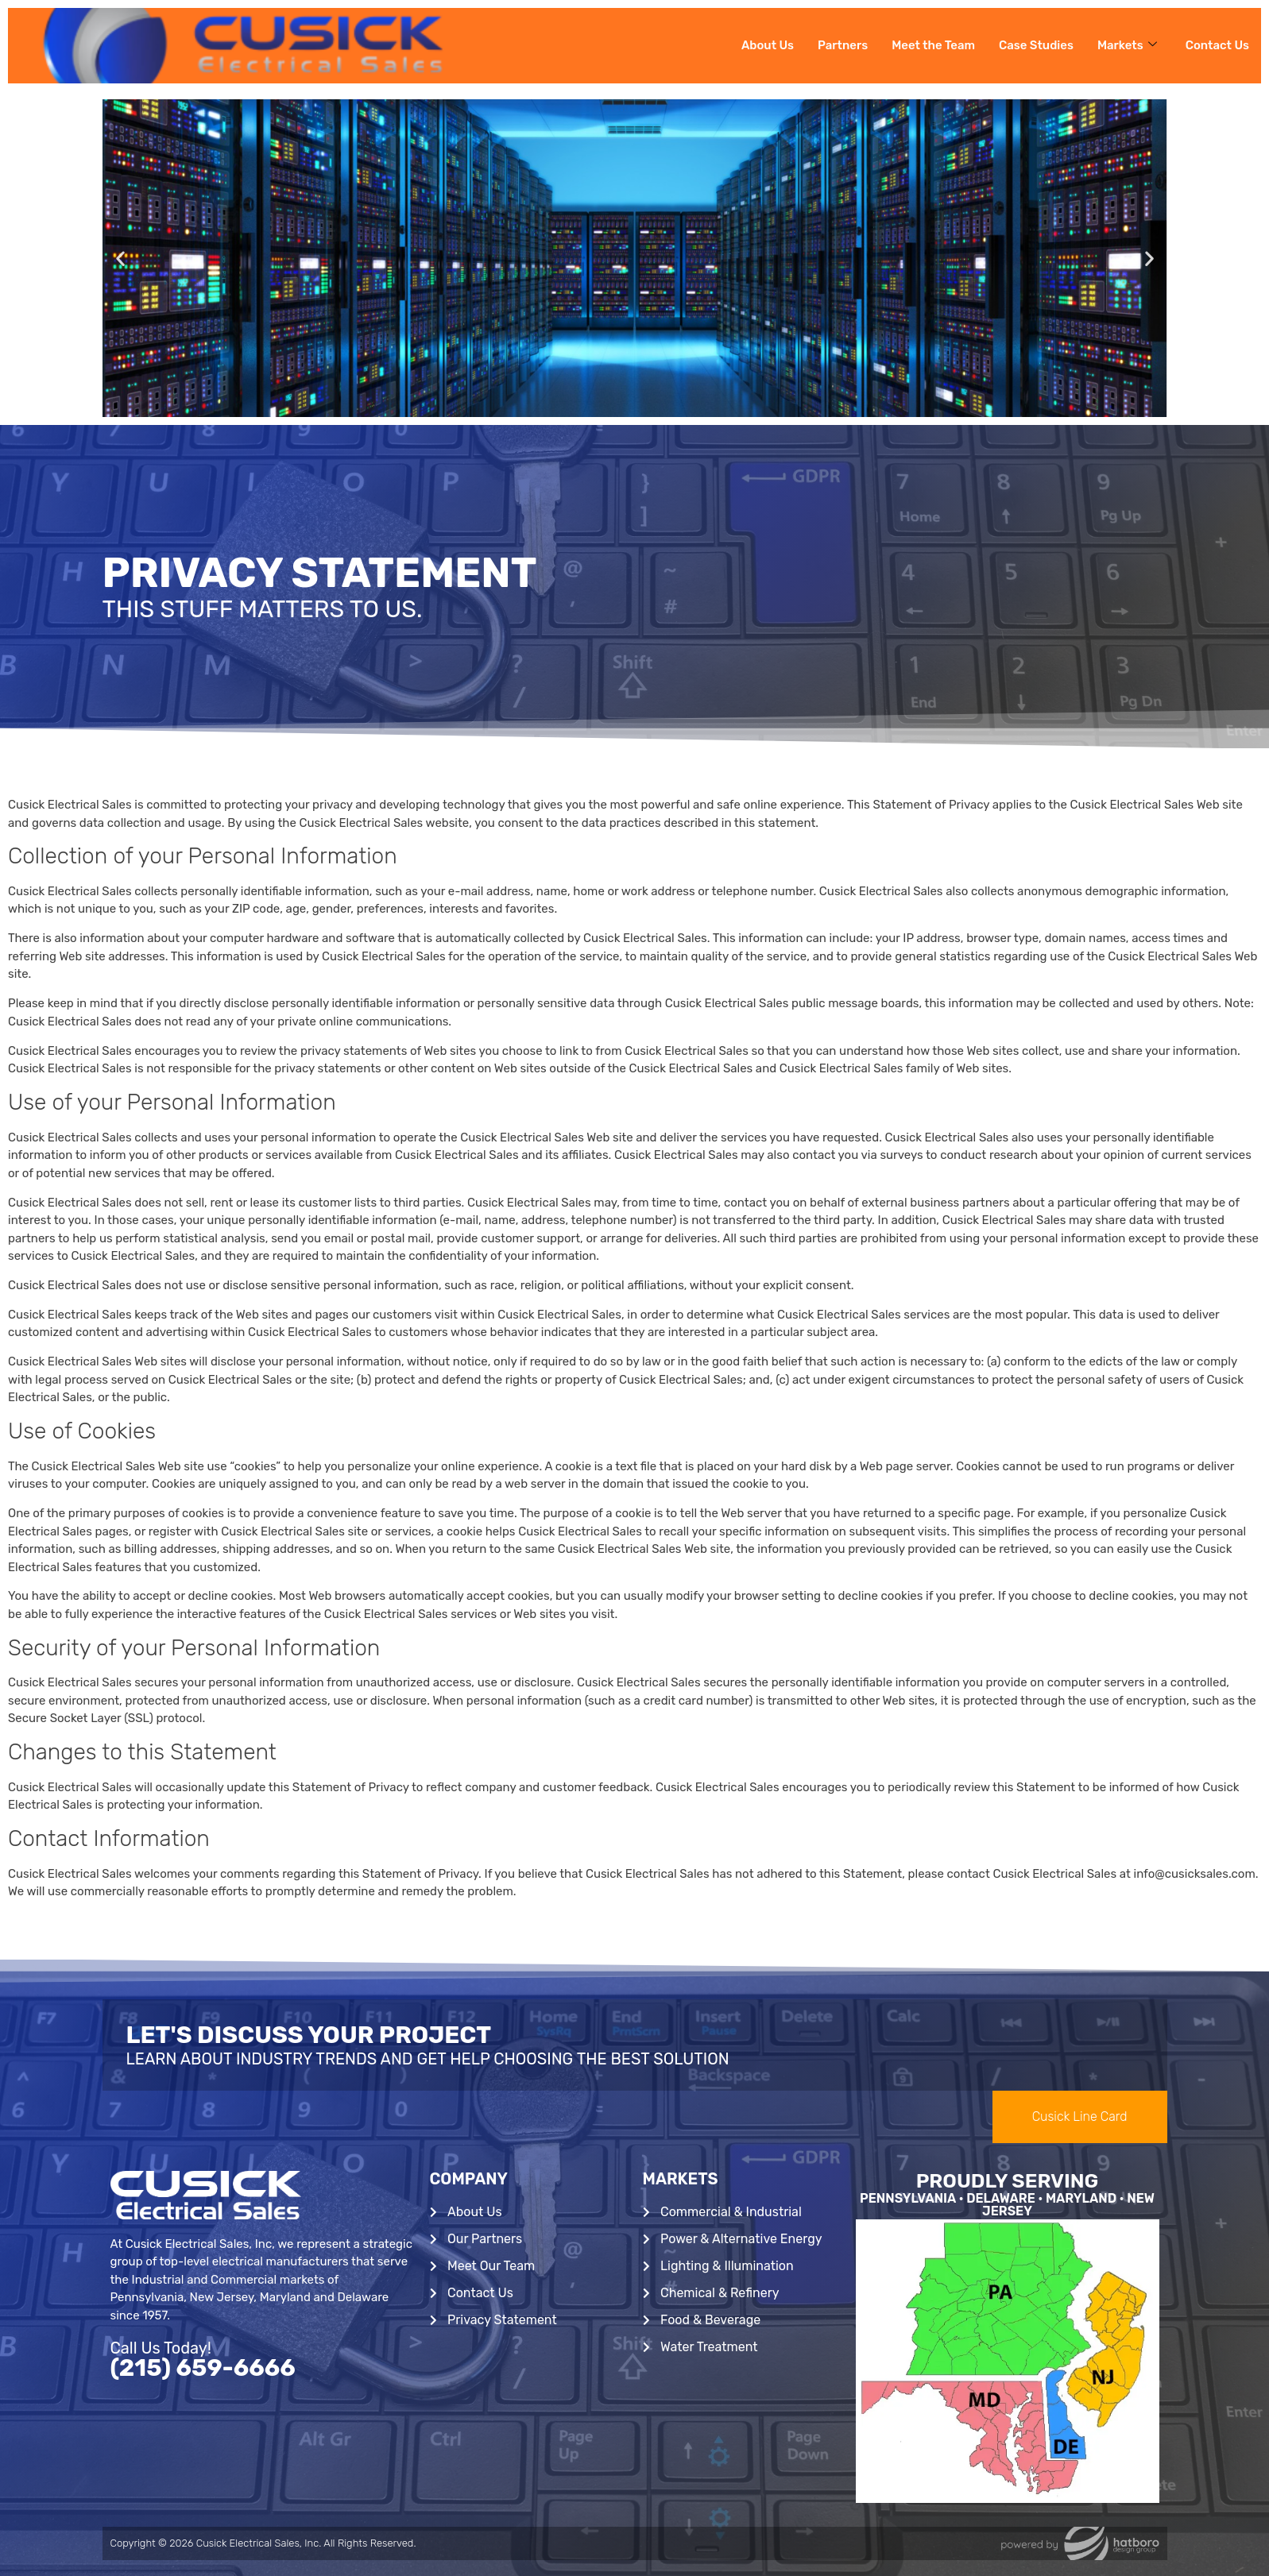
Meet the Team (932, 45)
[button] (120, 258)
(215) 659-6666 (203, 2368)
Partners (842, 45)
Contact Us (1217, 45)
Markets (1127, 45)
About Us (767, 45)
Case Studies (1036, 45)
